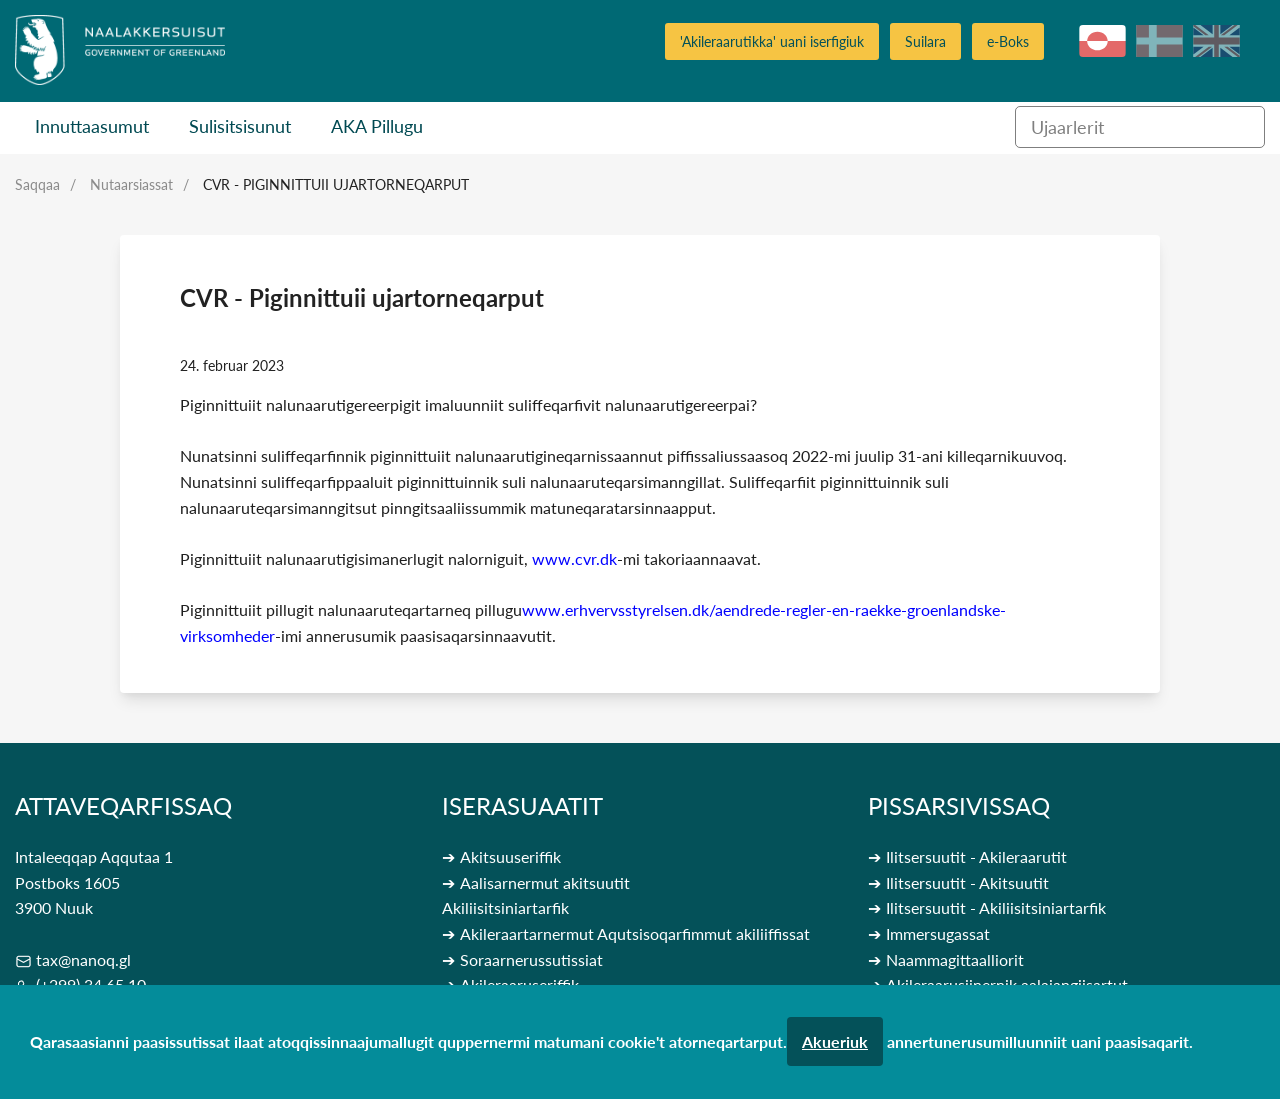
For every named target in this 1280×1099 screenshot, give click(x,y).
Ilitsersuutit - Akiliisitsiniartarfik (996, 907)
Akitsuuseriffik (510, 856)
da (1159, 41)
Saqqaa (37, 184)
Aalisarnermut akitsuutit (545, 882)
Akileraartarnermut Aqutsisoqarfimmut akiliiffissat (635, 933)
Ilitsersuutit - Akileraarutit (976, 856)
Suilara (925, 41)
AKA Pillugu (377, 126)
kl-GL (1102, 41)
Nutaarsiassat (131, 184)
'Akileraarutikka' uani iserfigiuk (772, 41)
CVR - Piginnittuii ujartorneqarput (336, 184)
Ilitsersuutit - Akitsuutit (967, 882)
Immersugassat (938, 933)
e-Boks (1008, 41)
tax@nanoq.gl (83, 959)
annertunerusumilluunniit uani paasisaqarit (1038, 1041)
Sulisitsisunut (240, 126)
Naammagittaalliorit (955, 959)
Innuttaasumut (92, 126)
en (1216, 41)
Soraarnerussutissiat (531, 959)
